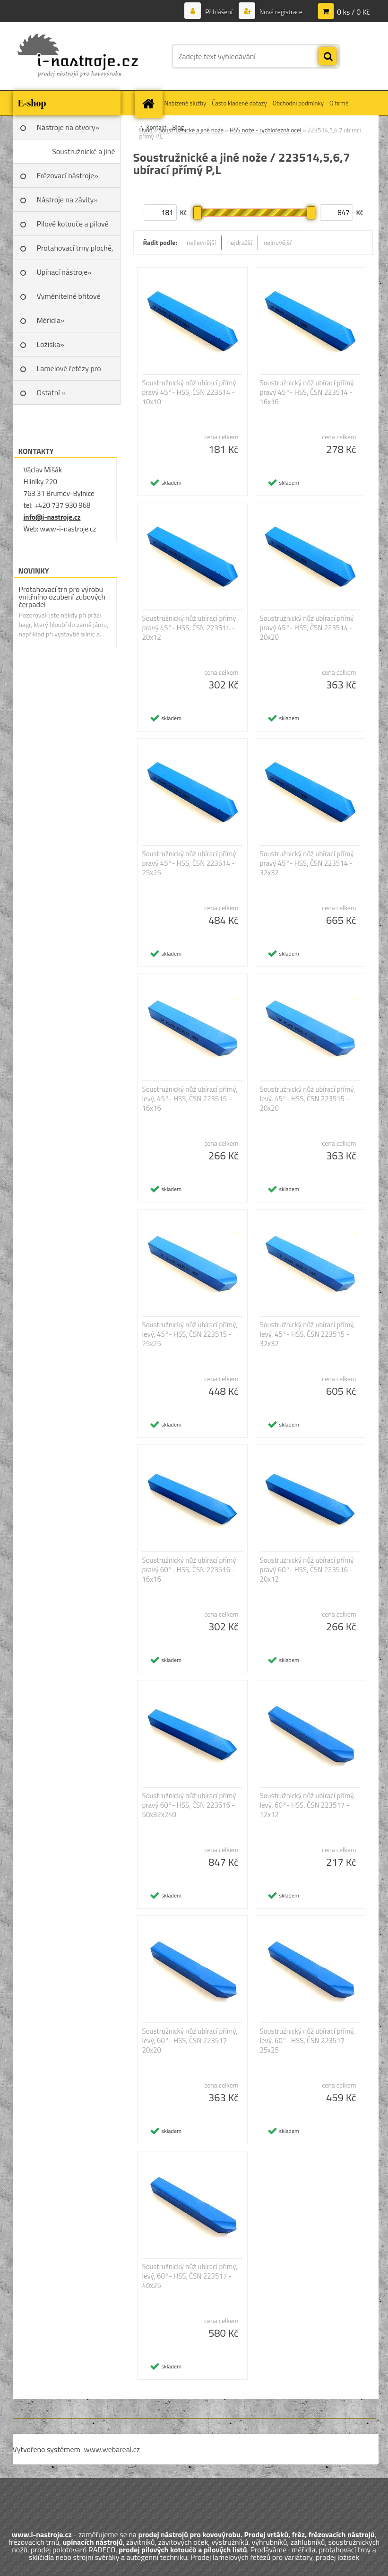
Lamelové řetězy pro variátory (69, 372)
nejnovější (278, 242)
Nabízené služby (185, 103)
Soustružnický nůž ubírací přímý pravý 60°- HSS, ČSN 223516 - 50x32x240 (189, 1805)
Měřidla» (51, 320)
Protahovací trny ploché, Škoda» (75, 251)
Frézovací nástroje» (67, 175)
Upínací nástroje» (64, 272)
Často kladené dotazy (239, 103)
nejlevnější (201, 242)
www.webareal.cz (112, 2449)
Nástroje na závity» (67, 199)
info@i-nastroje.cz (52, 517)
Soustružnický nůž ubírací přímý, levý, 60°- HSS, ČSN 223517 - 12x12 (307, 1805)
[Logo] (78, 56)
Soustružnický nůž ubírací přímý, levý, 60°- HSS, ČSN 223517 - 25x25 (307, 2041)
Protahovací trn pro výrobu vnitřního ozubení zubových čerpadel (62, 596)
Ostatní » (51, 392)
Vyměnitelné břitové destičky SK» (69, 299)
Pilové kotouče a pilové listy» (73, 227)
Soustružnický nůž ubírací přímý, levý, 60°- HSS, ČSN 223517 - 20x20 (190, 2041)
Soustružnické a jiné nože (191, 130)
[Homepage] (150, 103)
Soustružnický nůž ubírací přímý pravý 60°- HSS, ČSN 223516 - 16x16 (189, 1570)
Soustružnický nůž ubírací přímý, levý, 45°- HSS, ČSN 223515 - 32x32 (307, 1334)
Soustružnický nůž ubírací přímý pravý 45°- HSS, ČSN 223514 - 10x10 (189, 392)
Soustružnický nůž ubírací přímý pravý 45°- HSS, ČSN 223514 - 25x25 (189, 863)
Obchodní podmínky (298, 103)
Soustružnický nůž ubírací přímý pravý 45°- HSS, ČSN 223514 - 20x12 (189, 628)
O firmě (339, 103)
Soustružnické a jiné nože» (83, 155)
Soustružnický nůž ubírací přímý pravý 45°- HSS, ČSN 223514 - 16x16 (307, 392)
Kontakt (157, 127)
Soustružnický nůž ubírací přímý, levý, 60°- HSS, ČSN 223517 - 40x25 (190, 2276)
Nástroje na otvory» (68, 127)
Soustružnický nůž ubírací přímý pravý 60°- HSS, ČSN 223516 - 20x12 (307, 1570)
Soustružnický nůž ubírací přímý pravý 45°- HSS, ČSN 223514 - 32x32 (307, 863)
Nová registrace (280, 12)
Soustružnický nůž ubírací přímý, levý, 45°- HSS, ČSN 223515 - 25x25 (190, 1334)
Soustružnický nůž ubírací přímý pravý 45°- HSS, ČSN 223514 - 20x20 (307, 628)
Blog (178, 127)
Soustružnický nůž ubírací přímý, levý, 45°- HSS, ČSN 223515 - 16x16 (190, 1099)
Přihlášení (219, 12)
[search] (327, 57)
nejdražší (239, 242)
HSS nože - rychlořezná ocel (266, 130)
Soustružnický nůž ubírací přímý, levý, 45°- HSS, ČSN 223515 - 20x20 (307, 1099)
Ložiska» (50, 344)
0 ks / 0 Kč (353, 11)
